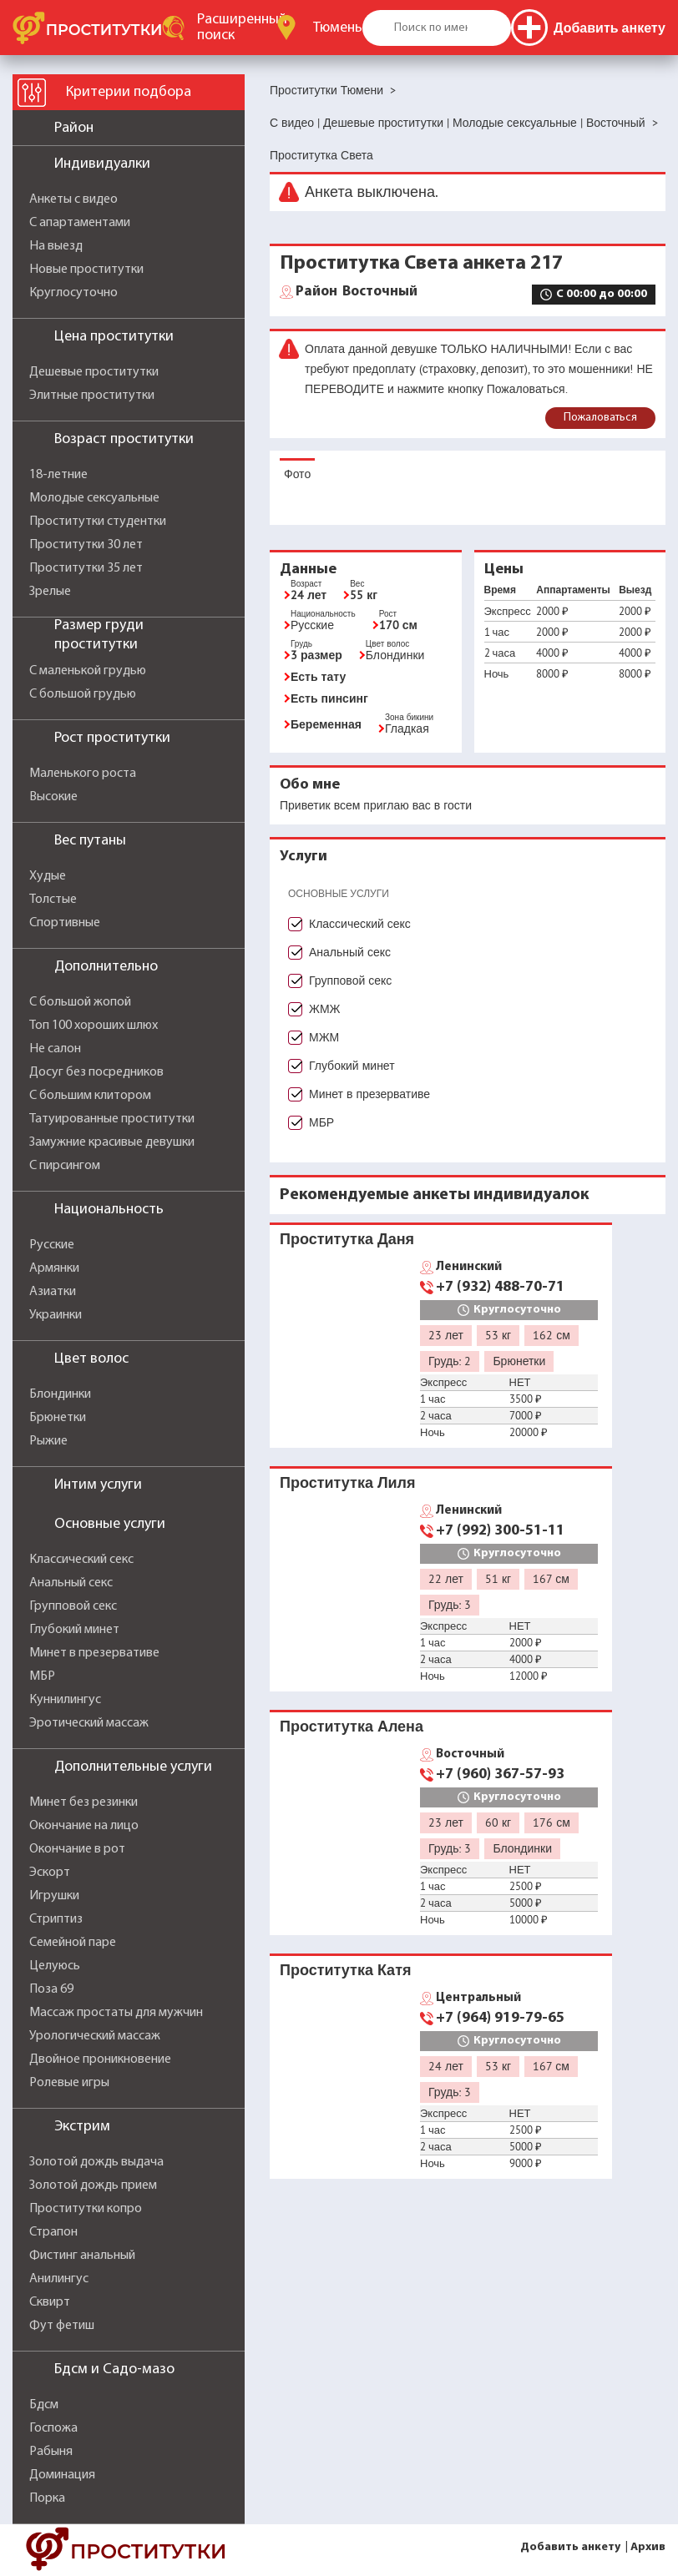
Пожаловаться (600, 417)
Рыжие (48, 1441)
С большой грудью (82, 694)
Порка (47, 2498)
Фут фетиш (61, 2325)
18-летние (58, 474)
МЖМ (324, 1037)
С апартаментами (79, 222)
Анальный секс (71, 1583)
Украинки (55, 1315)
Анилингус (59, 2279)
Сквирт (49, 2302)
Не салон (55, 1049)
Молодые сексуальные (94, 498)
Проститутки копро (85, 2209)
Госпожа (53, 2428)
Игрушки (54, 1896)
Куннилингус (65, 1699)
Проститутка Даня (347, 1238)
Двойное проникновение (100, 2059)
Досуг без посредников (96, 1072)
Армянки (54, 1268)
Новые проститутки (86, 269)
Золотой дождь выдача (96, 2162)
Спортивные (64, 923)
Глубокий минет (74, 1629)
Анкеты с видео (73, 199)
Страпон (53, 2232)
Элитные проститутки (91, 395)
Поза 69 (51, 1989)
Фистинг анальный (82, 2255)
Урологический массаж (94, 2036)
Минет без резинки (83, 1802)
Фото (297, 473)
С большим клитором (90, 1095)
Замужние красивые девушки (112, 1142)
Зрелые (50, 591)
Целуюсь (54, 1966)
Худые (47, 876)
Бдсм (43, 2405)
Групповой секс (73, 1606)
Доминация (62, 2475)
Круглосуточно (73, 293)
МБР (42, 1676)
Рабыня (51, 2451)
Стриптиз (56, 1919)
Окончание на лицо (84, 1825)
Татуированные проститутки (112, 1119)
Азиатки (52, 1291)
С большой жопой (80, 1002)
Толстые (53, 899)
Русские (51, 1245)
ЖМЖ (325, 1008)
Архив (647, 2547)
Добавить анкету (570, 2547)
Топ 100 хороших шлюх (93, 1025)
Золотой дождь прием (93, 2185)
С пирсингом (64, 1165)
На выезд (56, 246)
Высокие (53, 797)
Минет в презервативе (94, 1653)
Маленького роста (82, 773)
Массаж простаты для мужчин (116, 2012)
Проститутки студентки (97, 521)
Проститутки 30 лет (86, 545)
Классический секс (81, 1559)
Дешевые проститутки (94, 372)
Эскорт (49, 1872)
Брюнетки (57, 1417)
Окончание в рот (77, 1849)
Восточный (356, 292)
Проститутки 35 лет (86, 568)
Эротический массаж (89, 1723)
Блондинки (60, 1394)
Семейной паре (72, 1942)
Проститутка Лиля (348, 1482)
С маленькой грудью (87, 671)
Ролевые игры (69, 2083)
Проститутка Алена (351, 1726)
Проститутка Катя (345, 1969)
